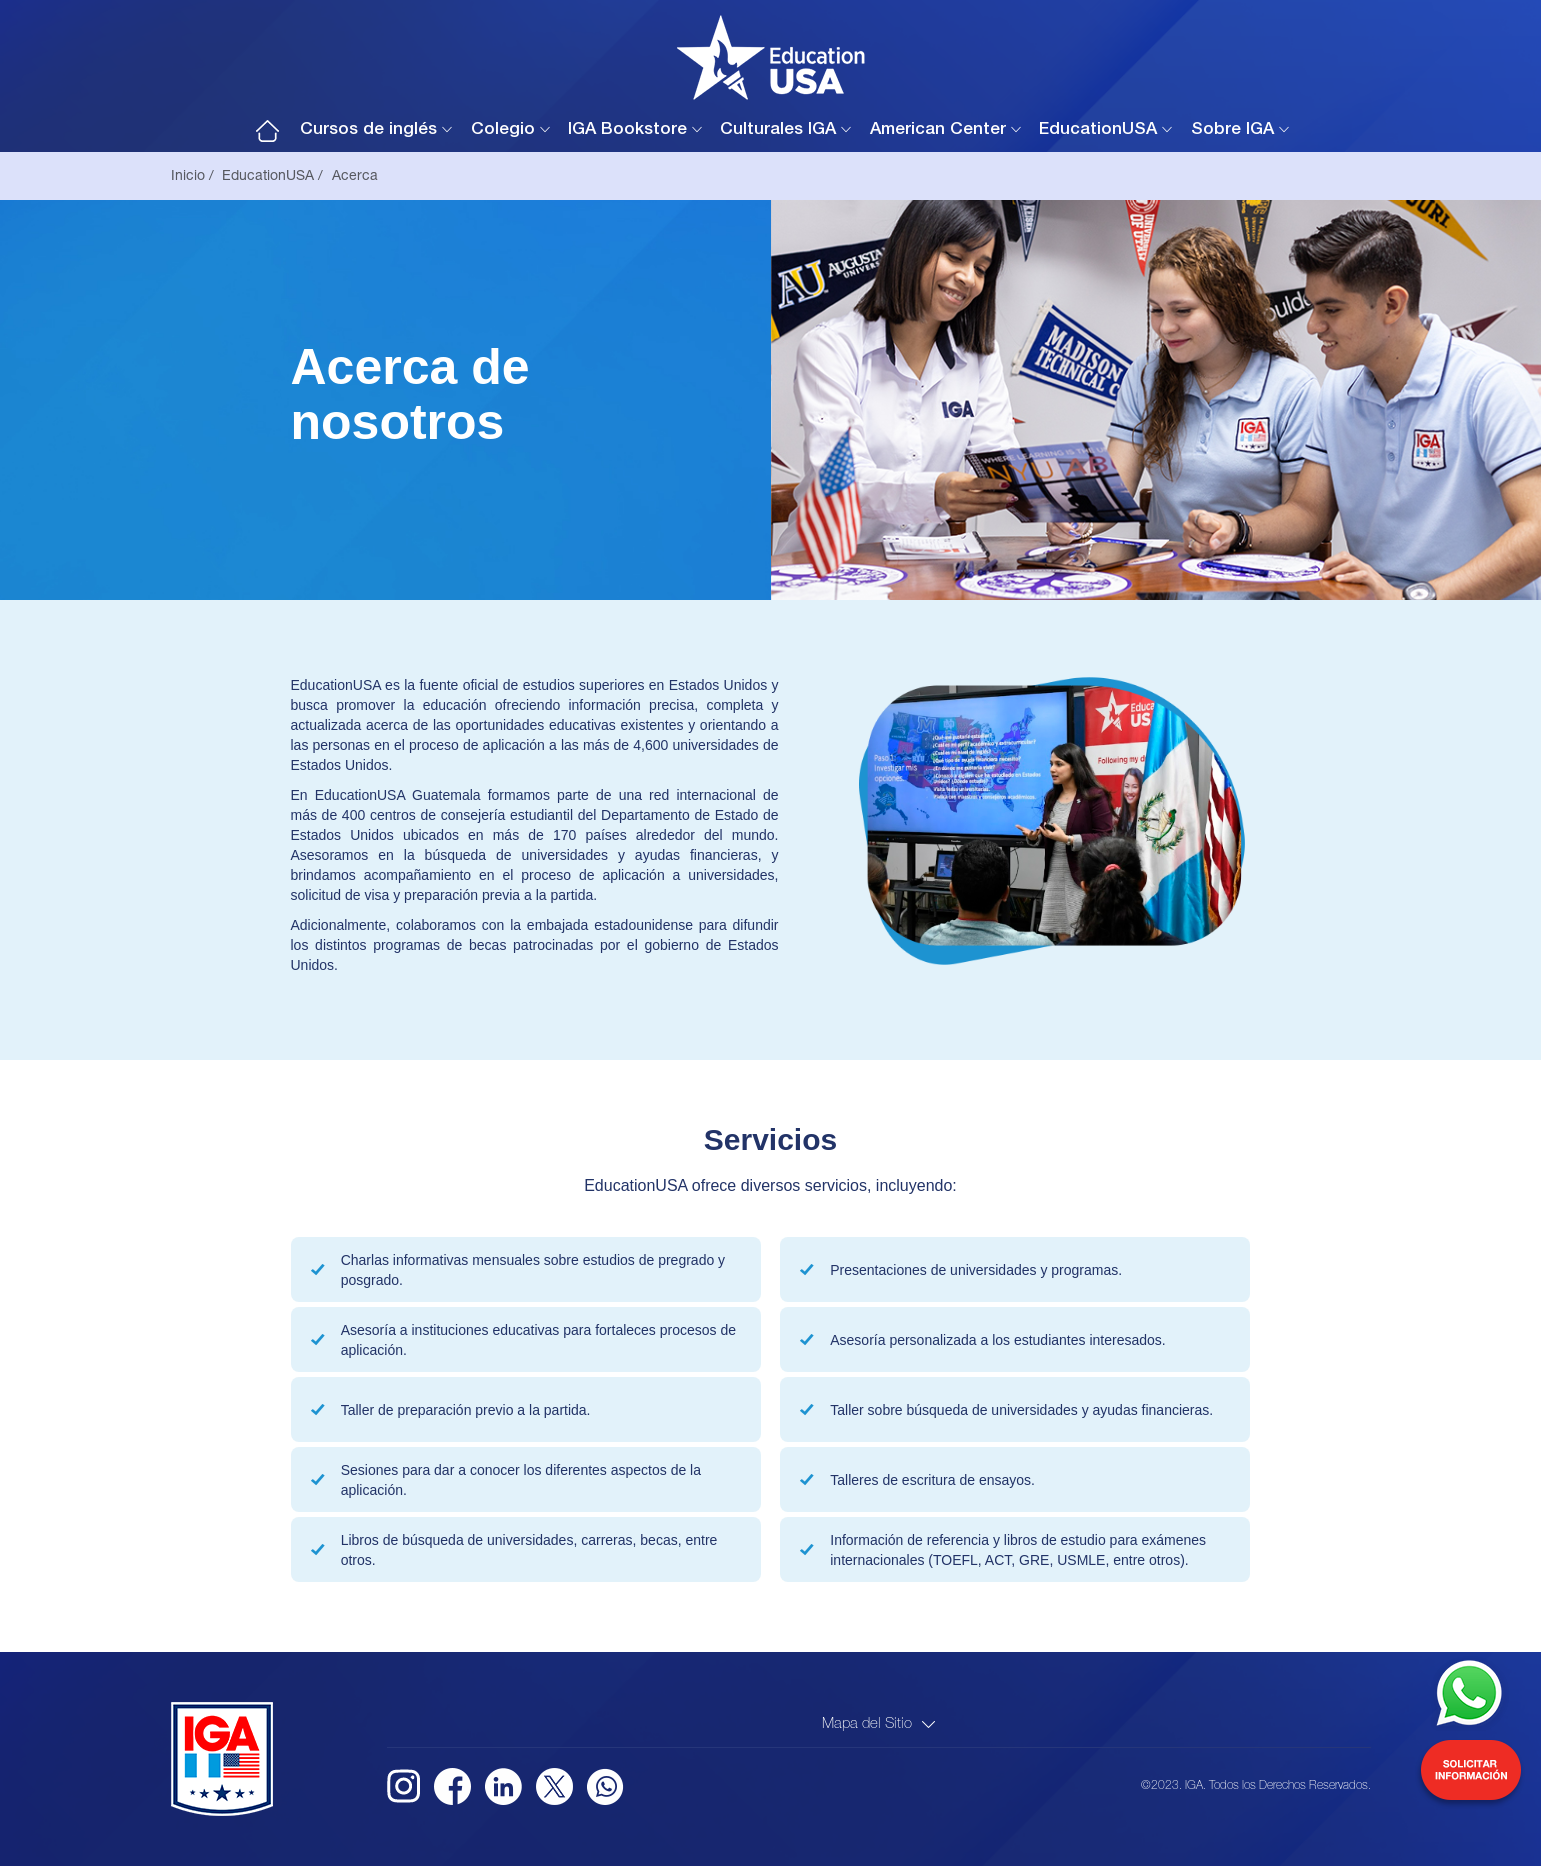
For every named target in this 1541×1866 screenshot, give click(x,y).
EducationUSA (1098, 130)
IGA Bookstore (627, 130)
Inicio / (192, 177)
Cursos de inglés (368, 130)
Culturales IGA (778, 130)
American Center (938, 130)
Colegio (503, 130)
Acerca (355, 177)
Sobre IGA (1232, 130)
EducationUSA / (272, 177)
